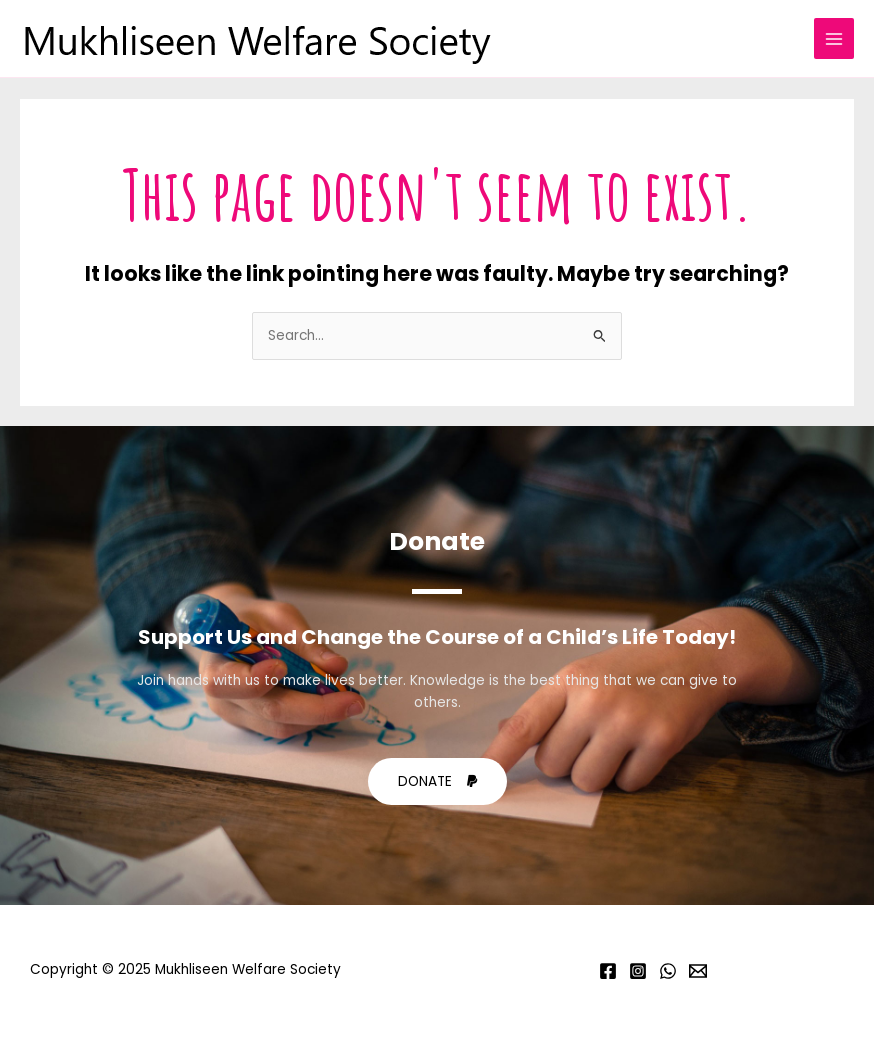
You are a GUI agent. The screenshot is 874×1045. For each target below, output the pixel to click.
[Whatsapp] (668, 971)
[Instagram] (638, 971)
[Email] (698, 971)
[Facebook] (608, 971)
